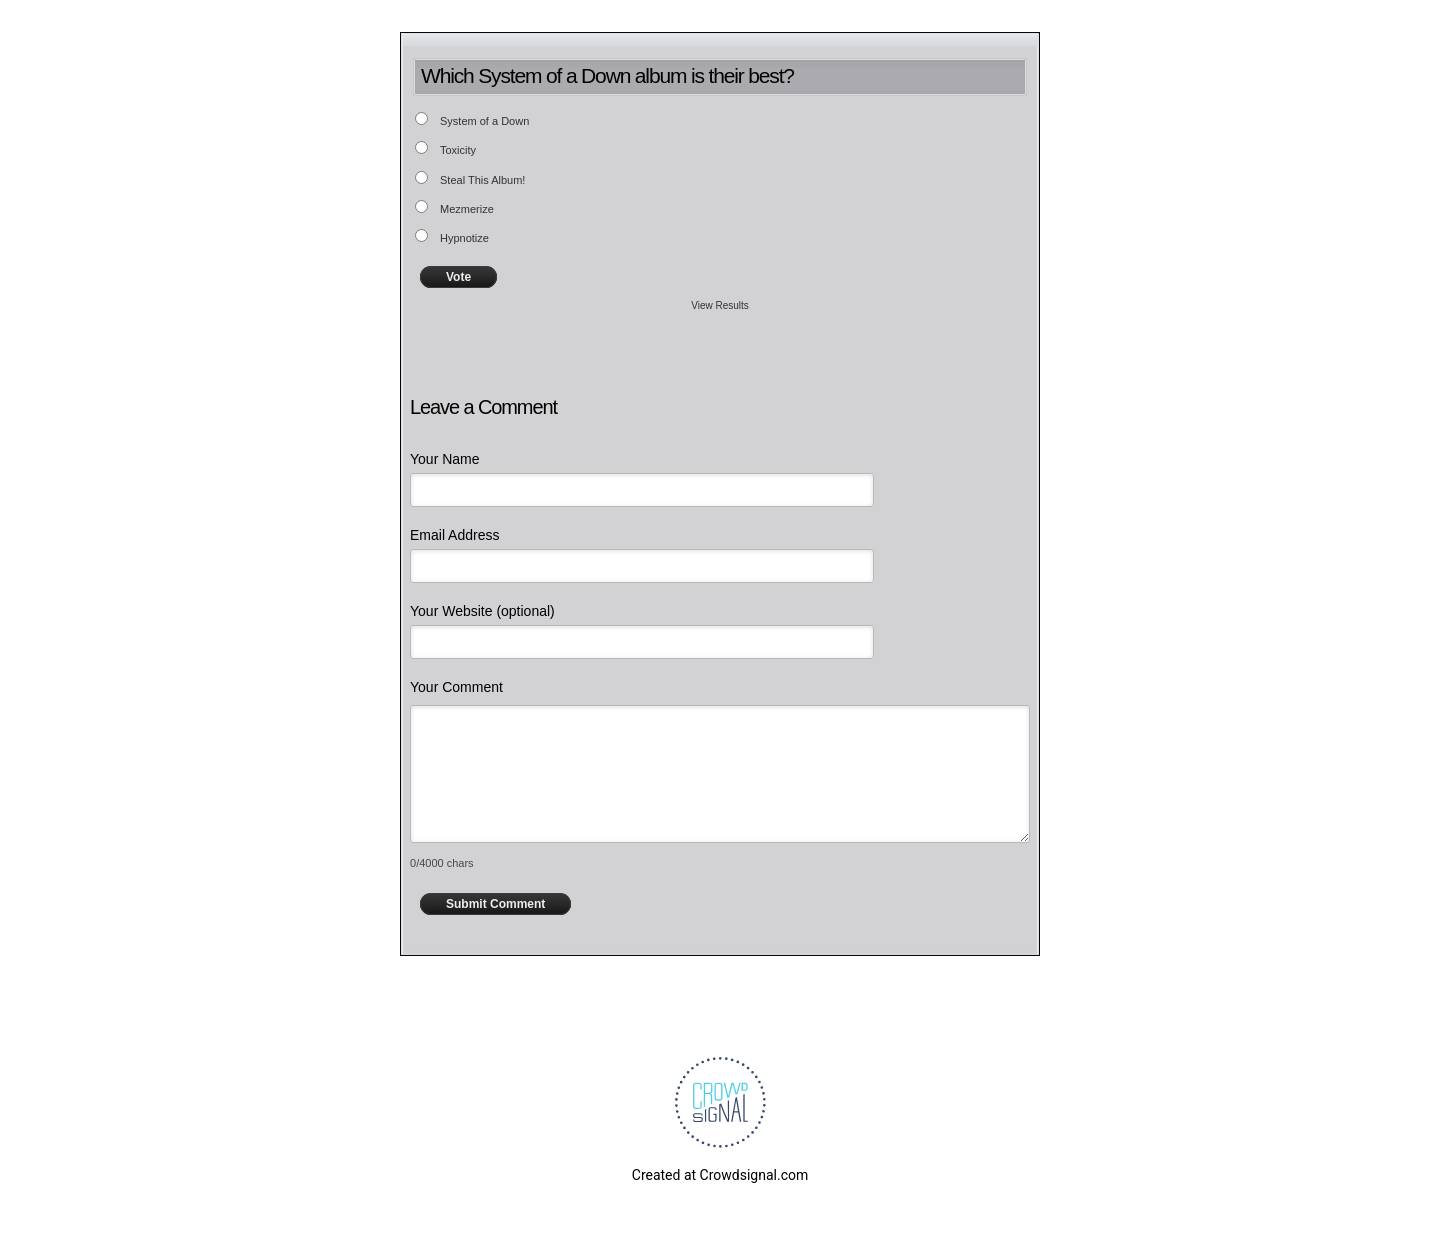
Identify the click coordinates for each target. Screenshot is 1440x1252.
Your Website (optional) (482, 611)
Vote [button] (458, 277)
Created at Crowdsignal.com (720, 1175)
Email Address (454, 535)
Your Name (445, 459)
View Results (720, 305)
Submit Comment (495, 904)
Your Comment (456, 687)
